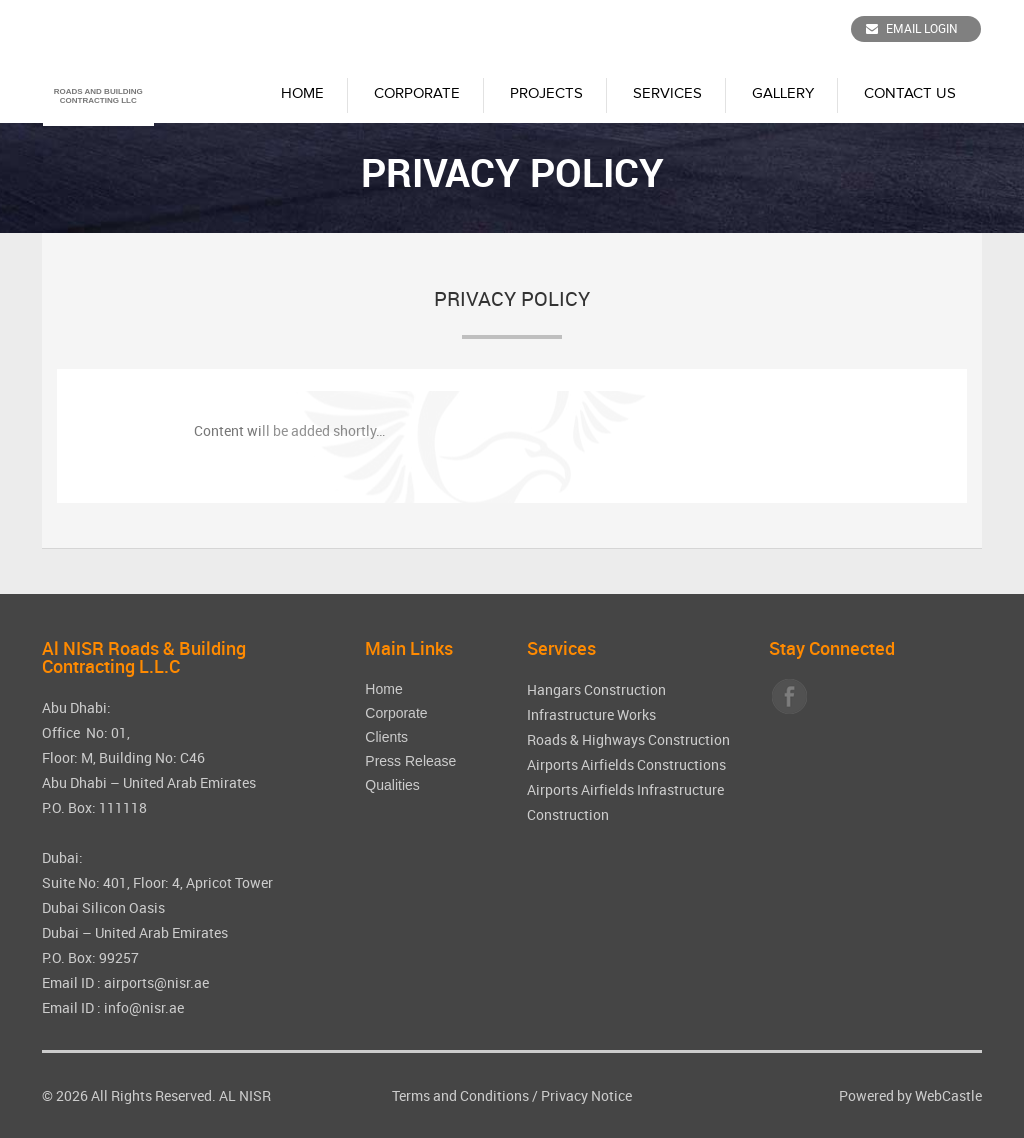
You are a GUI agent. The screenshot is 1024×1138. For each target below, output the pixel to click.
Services (667, 93)
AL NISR (245, 1095)
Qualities (392, 785)
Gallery (783, 93)
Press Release (410, 761)
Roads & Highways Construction (628, 739)
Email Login (912, 28)
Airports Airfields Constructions (626, 764)
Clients (386, 737)
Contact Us (910, 93)
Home (302, 93)
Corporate (417, 93)
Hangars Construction (596, 689)
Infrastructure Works (591, 714)
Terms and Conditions (460, 1095)
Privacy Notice (586, 1095)
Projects (546, 93)
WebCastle (948, 1095)
